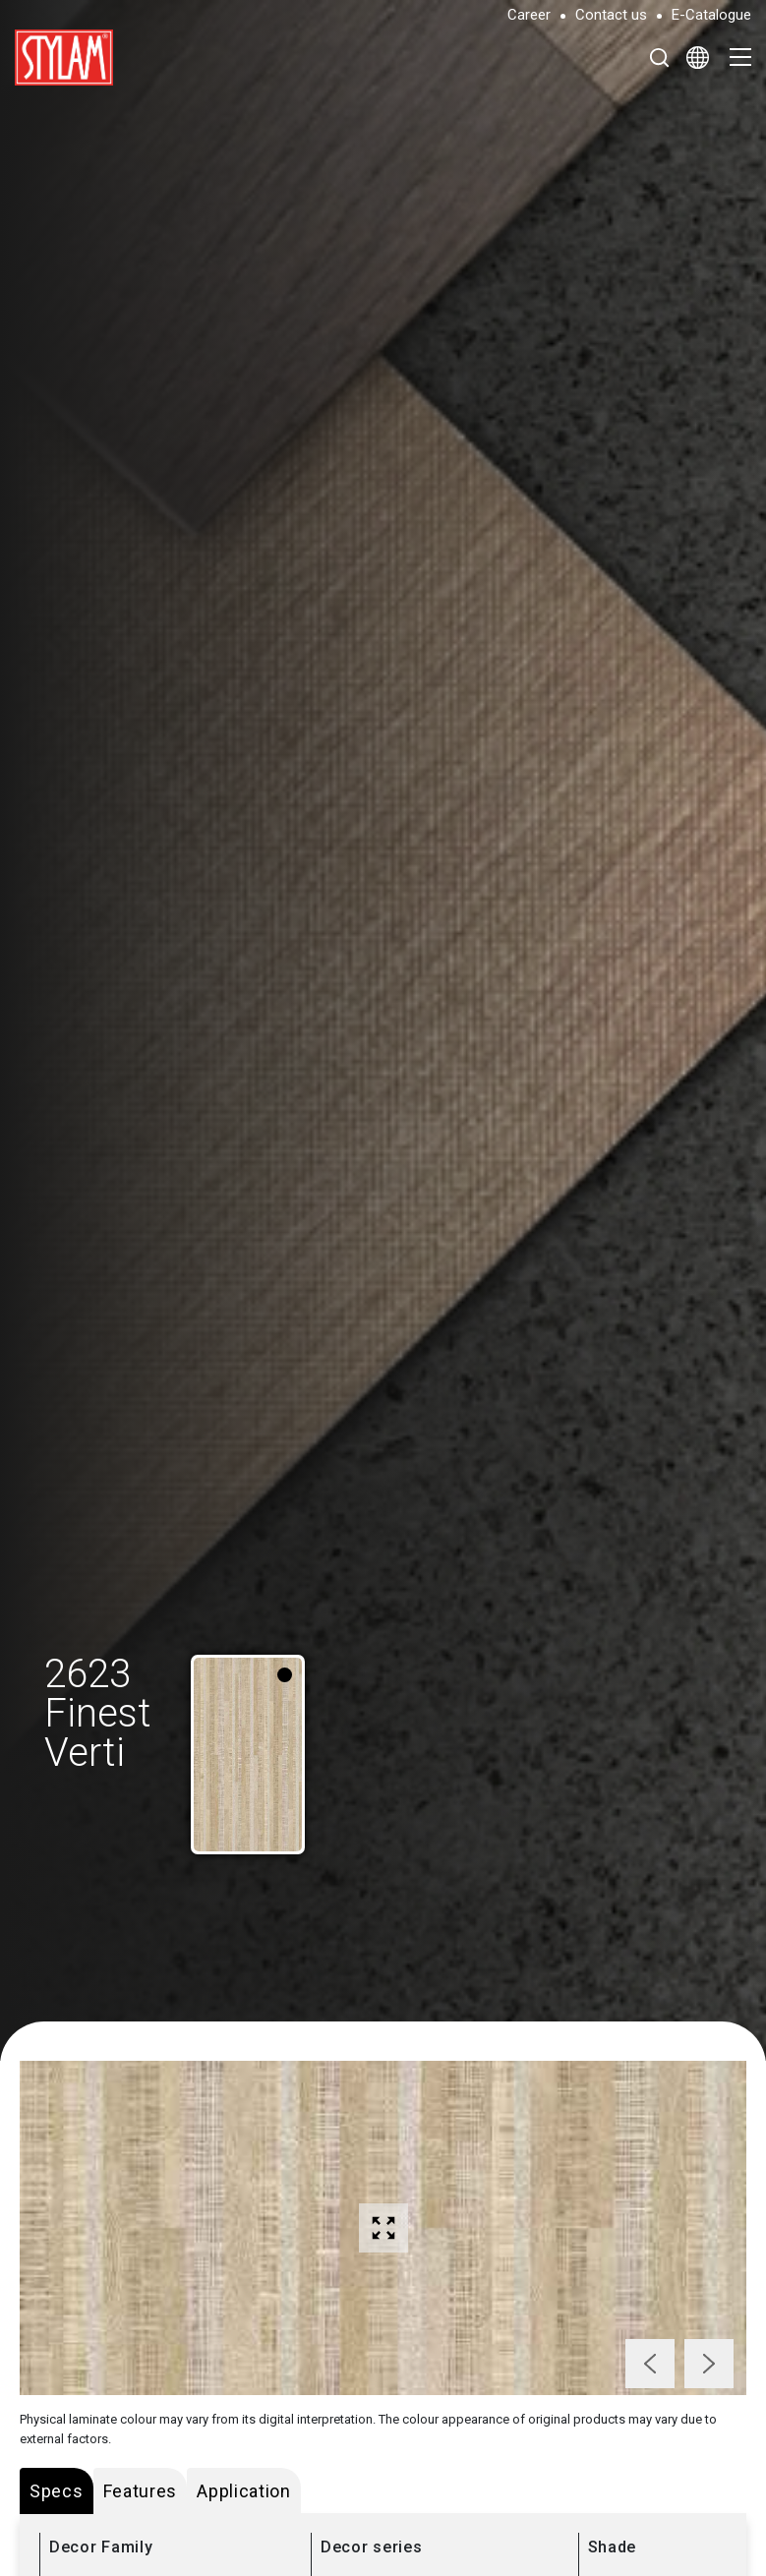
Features (140, 2491)
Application (244, 2491)
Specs (56, 2491)
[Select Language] (697, 57)
